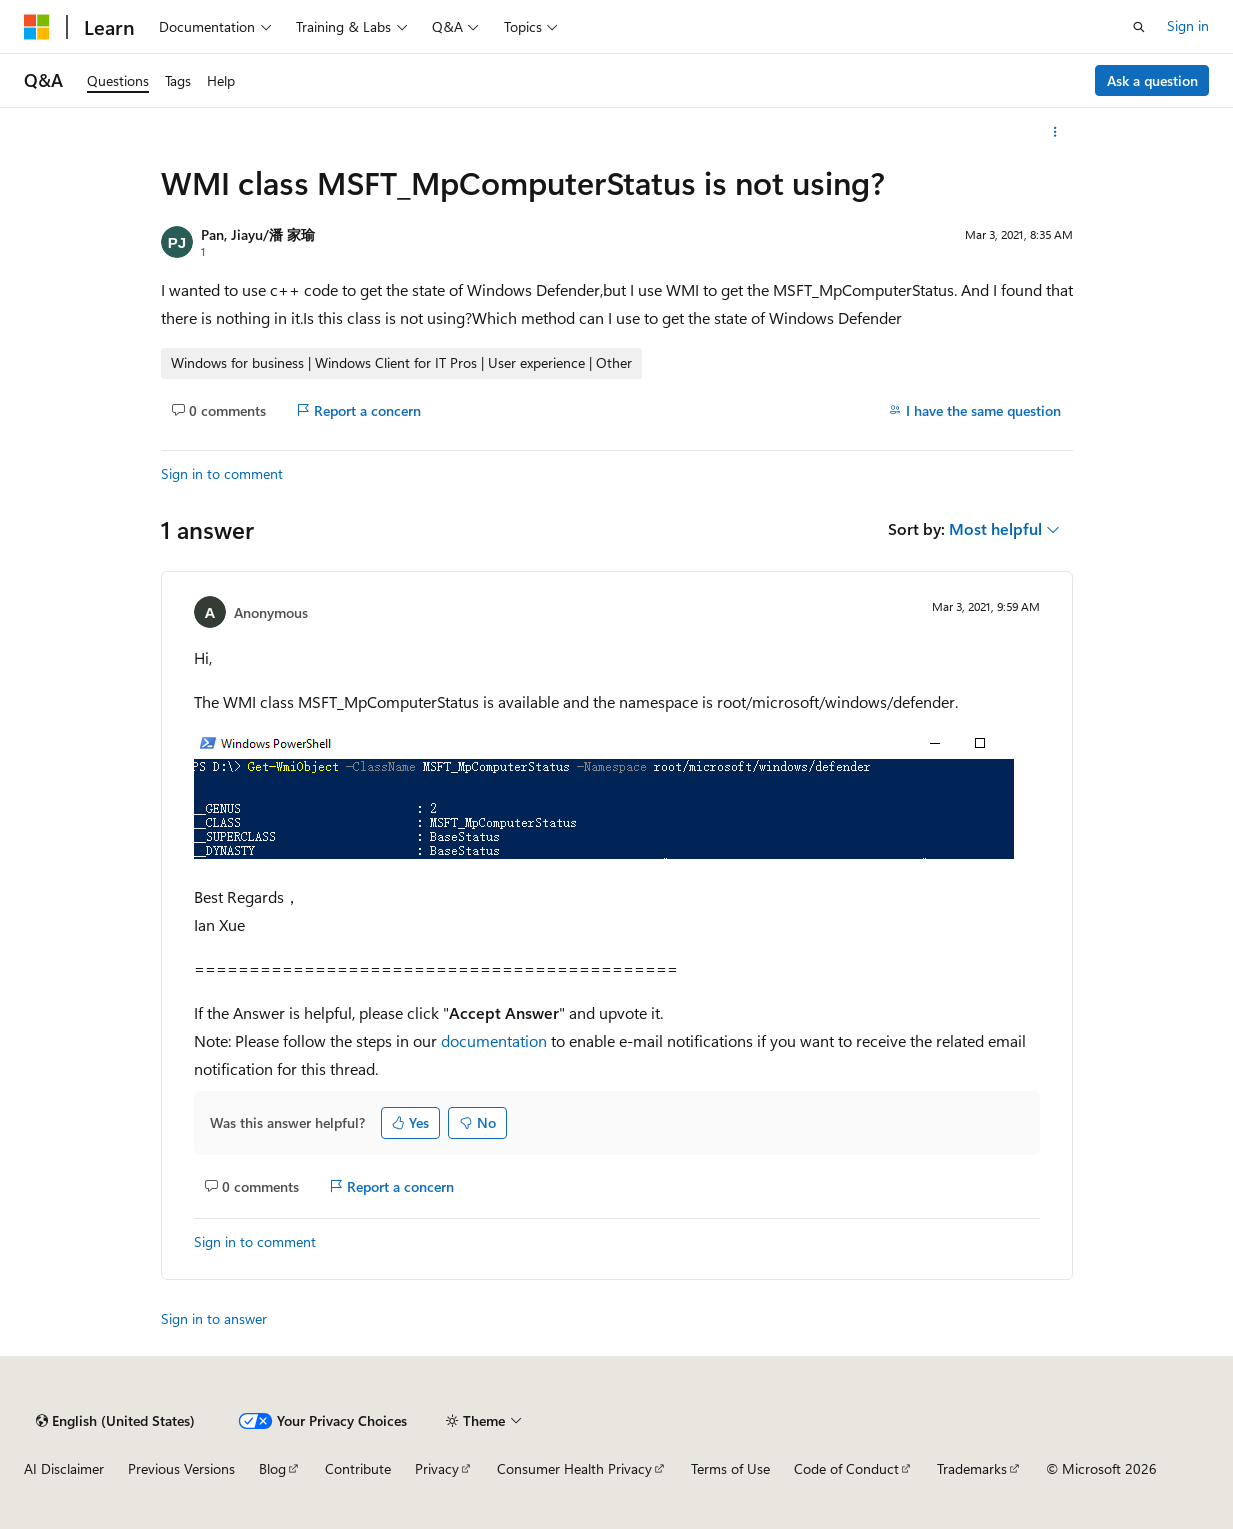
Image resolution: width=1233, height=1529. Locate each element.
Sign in (1188, 25)
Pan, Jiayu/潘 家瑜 (258, 234)
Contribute (358, 1468)
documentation (494, 1040)
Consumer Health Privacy (574, 1468)
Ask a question (1152, 80)
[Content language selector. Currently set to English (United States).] (115, 1421)
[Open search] (1139, 27)
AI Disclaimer (64, 1468)
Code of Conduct (846, 1468)
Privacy (437, 1468)
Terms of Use (730, 1468)
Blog (272, 1468)
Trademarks (972, 1468)
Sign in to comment (222, 473)
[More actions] (1054, 132)
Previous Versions (181, 1468)
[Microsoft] (37, 27)
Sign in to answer (214, 1318)
